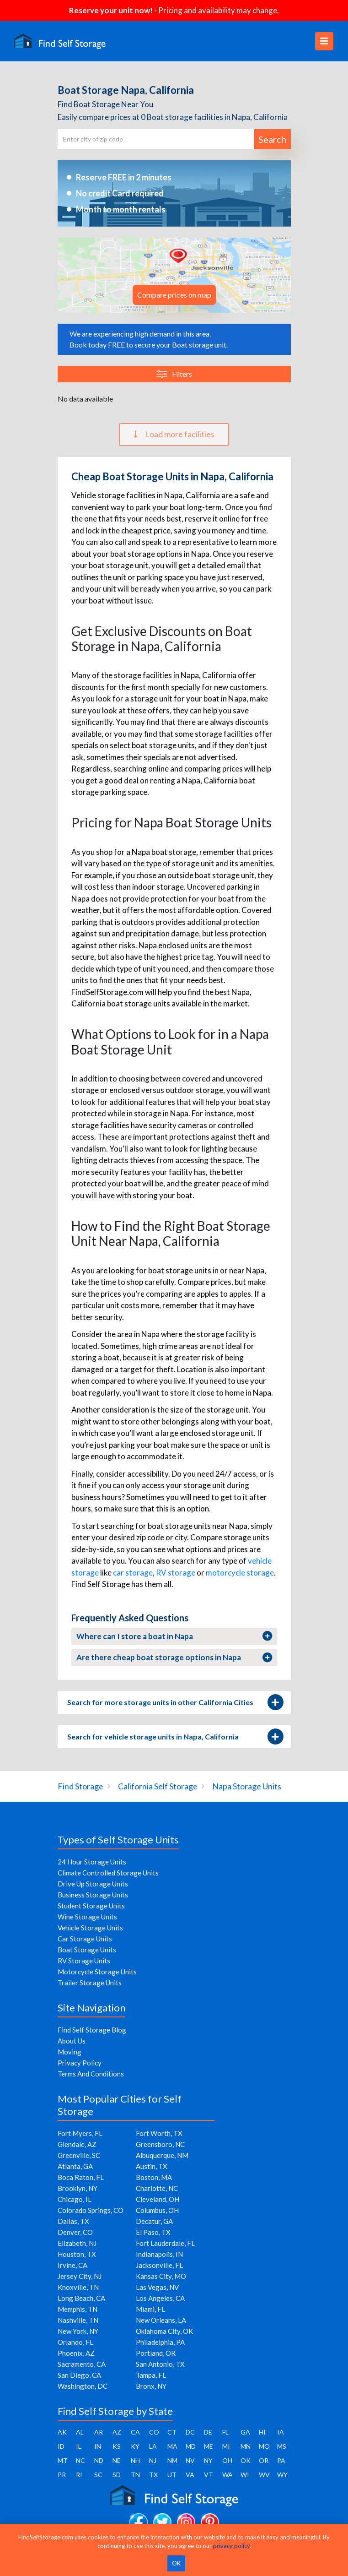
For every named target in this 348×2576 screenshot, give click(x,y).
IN (97, 2446)
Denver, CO (75, 2232)
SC (98, 2474)
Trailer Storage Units (90, 1982)
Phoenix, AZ (76, 2353)
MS (281, 2446)
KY (135, 2446)
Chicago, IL (74, 2199)
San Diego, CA (79, 2375)
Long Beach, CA (81, 2298)
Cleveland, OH (157, 2199)
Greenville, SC (79, 2155)
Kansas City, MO (161, 2276)
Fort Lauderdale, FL (165, 2243)
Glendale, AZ (77, 2144)
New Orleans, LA (161, 2320)
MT (63, 2460)
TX (153, 2474)
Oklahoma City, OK (164, 2331)
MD (191, 2446)
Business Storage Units (93, 1895)
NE (116, 2460)
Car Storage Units (85, 1939)
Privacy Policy (80, 2063)
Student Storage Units (91, 1906)
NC (80, 2460)
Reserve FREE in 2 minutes (123, 177)
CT (172, 2432)
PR (62, 2474)
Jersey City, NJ (80, 2276)
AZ (116, 2432)
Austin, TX (151, 2166)
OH (227, 2460)
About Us (72, 2041)
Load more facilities (174, 434)
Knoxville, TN (78, 2287)
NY (208, 2460)
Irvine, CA (72, 2265)
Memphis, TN (77, 2309)
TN (135, 2474)
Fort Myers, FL (80, 2133)
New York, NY (78, 2331)
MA (172, 2446)
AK (62, 2432)
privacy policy (231, 2545)
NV (190, 2460)
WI (245, 2474)
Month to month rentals (121, 209)
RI (79, 2474)
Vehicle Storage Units (90, 1928)
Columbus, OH (157, 2210)
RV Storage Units (84, 1960)
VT (208, 2474)
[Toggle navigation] (324, 41)
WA (227, 2474)
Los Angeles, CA (160, 2298)
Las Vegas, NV (157, 2287)
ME (208, 2446)
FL (225, 2432)
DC (190, 2432)
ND (98, 2460)
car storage (133, 1572)
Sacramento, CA (82, 2364)
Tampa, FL (151, 2375)
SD (116, 2474)
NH (135, 2460)
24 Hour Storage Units (92, 1862)
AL (80, 2432)
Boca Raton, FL (81, 2177)
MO (264, 2446)
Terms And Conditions (91, 2074)
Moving (69, 2052)
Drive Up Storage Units (93, 1884)
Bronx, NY (151, 2386)
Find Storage (80, 1786)
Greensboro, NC (160, 2144)
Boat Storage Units (87, 1950)
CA (135, 2432)
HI (262, 2432)
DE (208, 2432)
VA (190, 2474)
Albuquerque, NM (162, 2155)
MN (246, 2446)
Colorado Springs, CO (90, 2210)
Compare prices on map (174, 294)
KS (116, 2446)
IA (280, 2432)
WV (264, 2474)
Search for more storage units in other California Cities (174, 1702)
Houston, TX (77, 2254)
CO (154, 2432)
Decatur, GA (154, 2221)
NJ (152, 2460)
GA (245, 2432)
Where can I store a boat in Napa (174, 1636)
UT (172, 2474)
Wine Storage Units (87, 1917)
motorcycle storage (240, 1572)
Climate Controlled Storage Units (108, 1873)
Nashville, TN (78, 2320)
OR (263, 2460)
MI (226, 2446)
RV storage (175, 1572)
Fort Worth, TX (159, 2133)
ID (61, 2446)
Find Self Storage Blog (92, 2030)
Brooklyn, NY (77, 2188)
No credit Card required (120, 193)
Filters (174, 374)
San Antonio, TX (160, 2364)
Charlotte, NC (157, 2188)
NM (172, 2460)
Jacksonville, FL (159, 2265)
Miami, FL (150, 2309)
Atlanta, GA (75, 2166)
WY (282, 2474)
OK (246, 2460)
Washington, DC (82, 2386)
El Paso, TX (153, 2232)
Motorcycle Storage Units (97, 1971)
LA (153, 2446)
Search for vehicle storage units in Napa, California (174, 1737)
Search (272, 139)
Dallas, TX (73, 2221)
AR (98, 2432)
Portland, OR (156, 2353)
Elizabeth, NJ (77, 2243)
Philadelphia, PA (160, 2342)
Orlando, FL (75, 2342)
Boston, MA (154, 2177)
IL (78, 2446)
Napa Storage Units (246, 1786)
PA (281, 2460)
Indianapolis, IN (159, 2254)
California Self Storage (158, 1786)
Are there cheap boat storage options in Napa (174, 1657)
